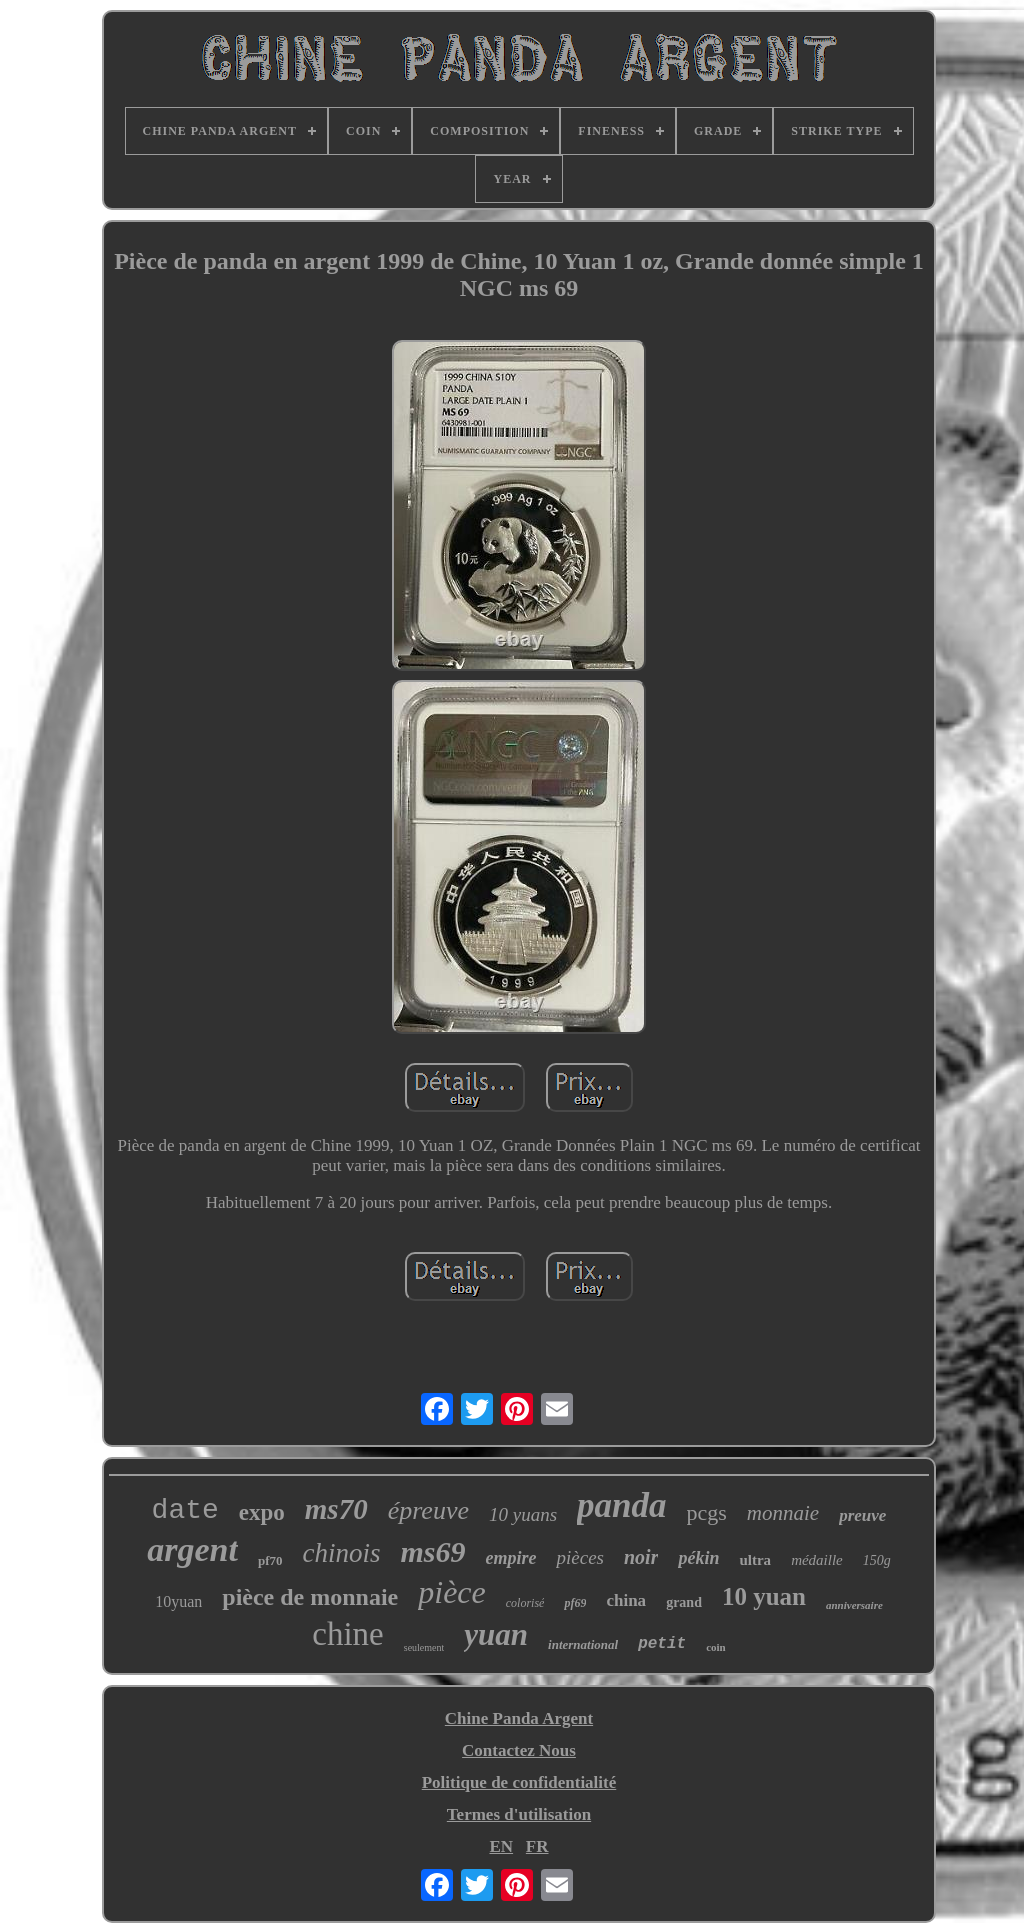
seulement (424, 1647)
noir (641, 1557)
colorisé (525, 1603)
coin (716, 1647)
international (583, 1644)
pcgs (707, 1512)
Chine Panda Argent (519, 1718)
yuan (496, 1634)
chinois (341, 1553)
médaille (817, 1560)
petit (662, 1644)
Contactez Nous (519, 1750)
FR (537, 1846)
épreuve (428, 1510)
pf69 (575, 1603)
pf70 (270, 1560)
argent (192, 1549)
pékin (698, 1558)
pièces (579, 1557)
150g (877, 1560)
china (626, 1600)
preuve (862, 1515)
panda (621, 1505)
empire (510, 1558)
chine (347, 1634)
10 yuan (764, 1596)
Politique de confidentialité (519, 1782)
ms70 (336, 1509)
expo (262, 1512)
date (185, 1510)
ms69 (432, 1551)
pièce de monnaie (310, 1597)
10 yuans (523, 1514)
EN (501, 1846)
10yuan (178, 1601)
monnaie (783, 1513)
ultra (755, 1560)
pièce (452, 1592)
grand (684, 1602)
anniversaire (854, 1605)
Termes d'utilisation (519, 1814)
